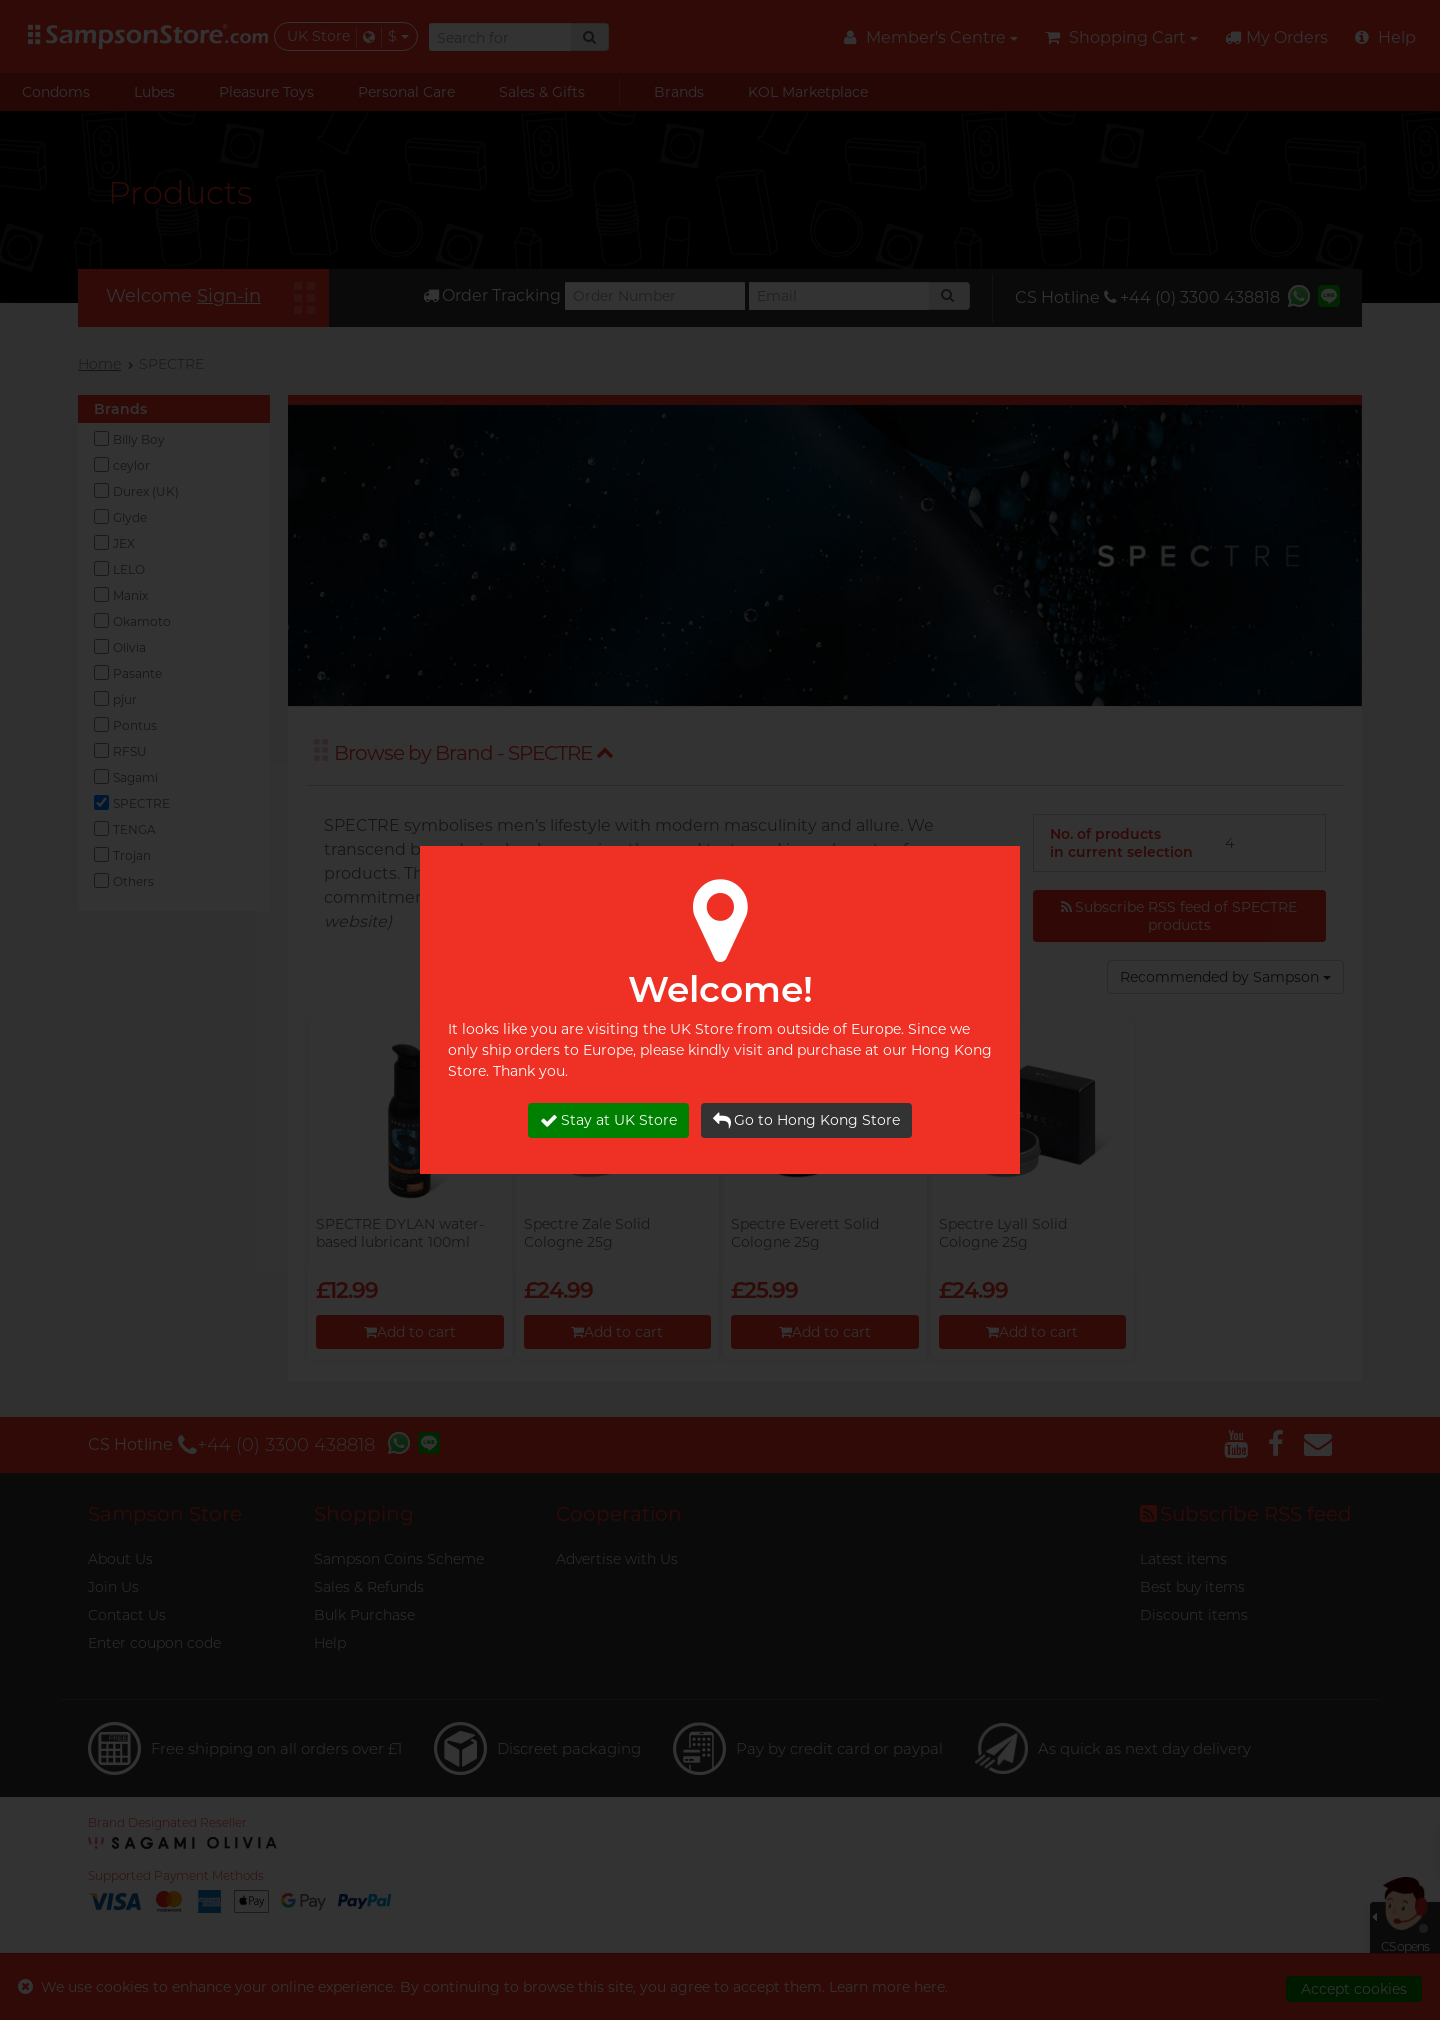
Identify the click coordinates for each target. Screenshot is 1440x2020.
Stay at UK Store (608, 1120)
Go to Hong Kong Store (806, 1120)
